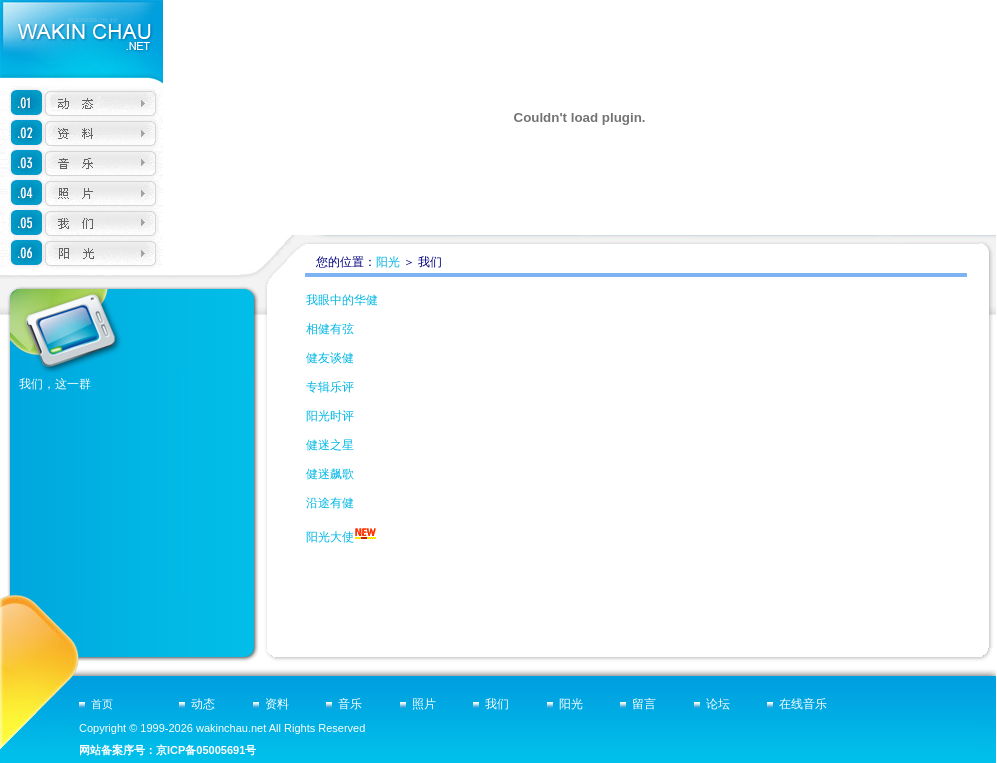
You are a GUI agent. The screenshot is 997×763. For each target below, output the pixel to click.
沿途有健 (330, 503)
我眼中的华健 (342, 300)
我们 (497, 704)
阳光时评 (330, 416)
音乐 (350, 704)
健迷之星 (330, 445)
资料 (277, 704)
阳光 (388, 262)
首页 (102, 704)
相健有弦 (330, 329)
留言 (644, 704)
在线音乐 (803, 704)
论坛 (718, 704)
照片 (424, 704)
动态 (203, 704)
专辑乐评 (330, 387)
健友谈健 (330, 358)
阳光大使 (330, 537)
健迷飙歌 (330, 474)
